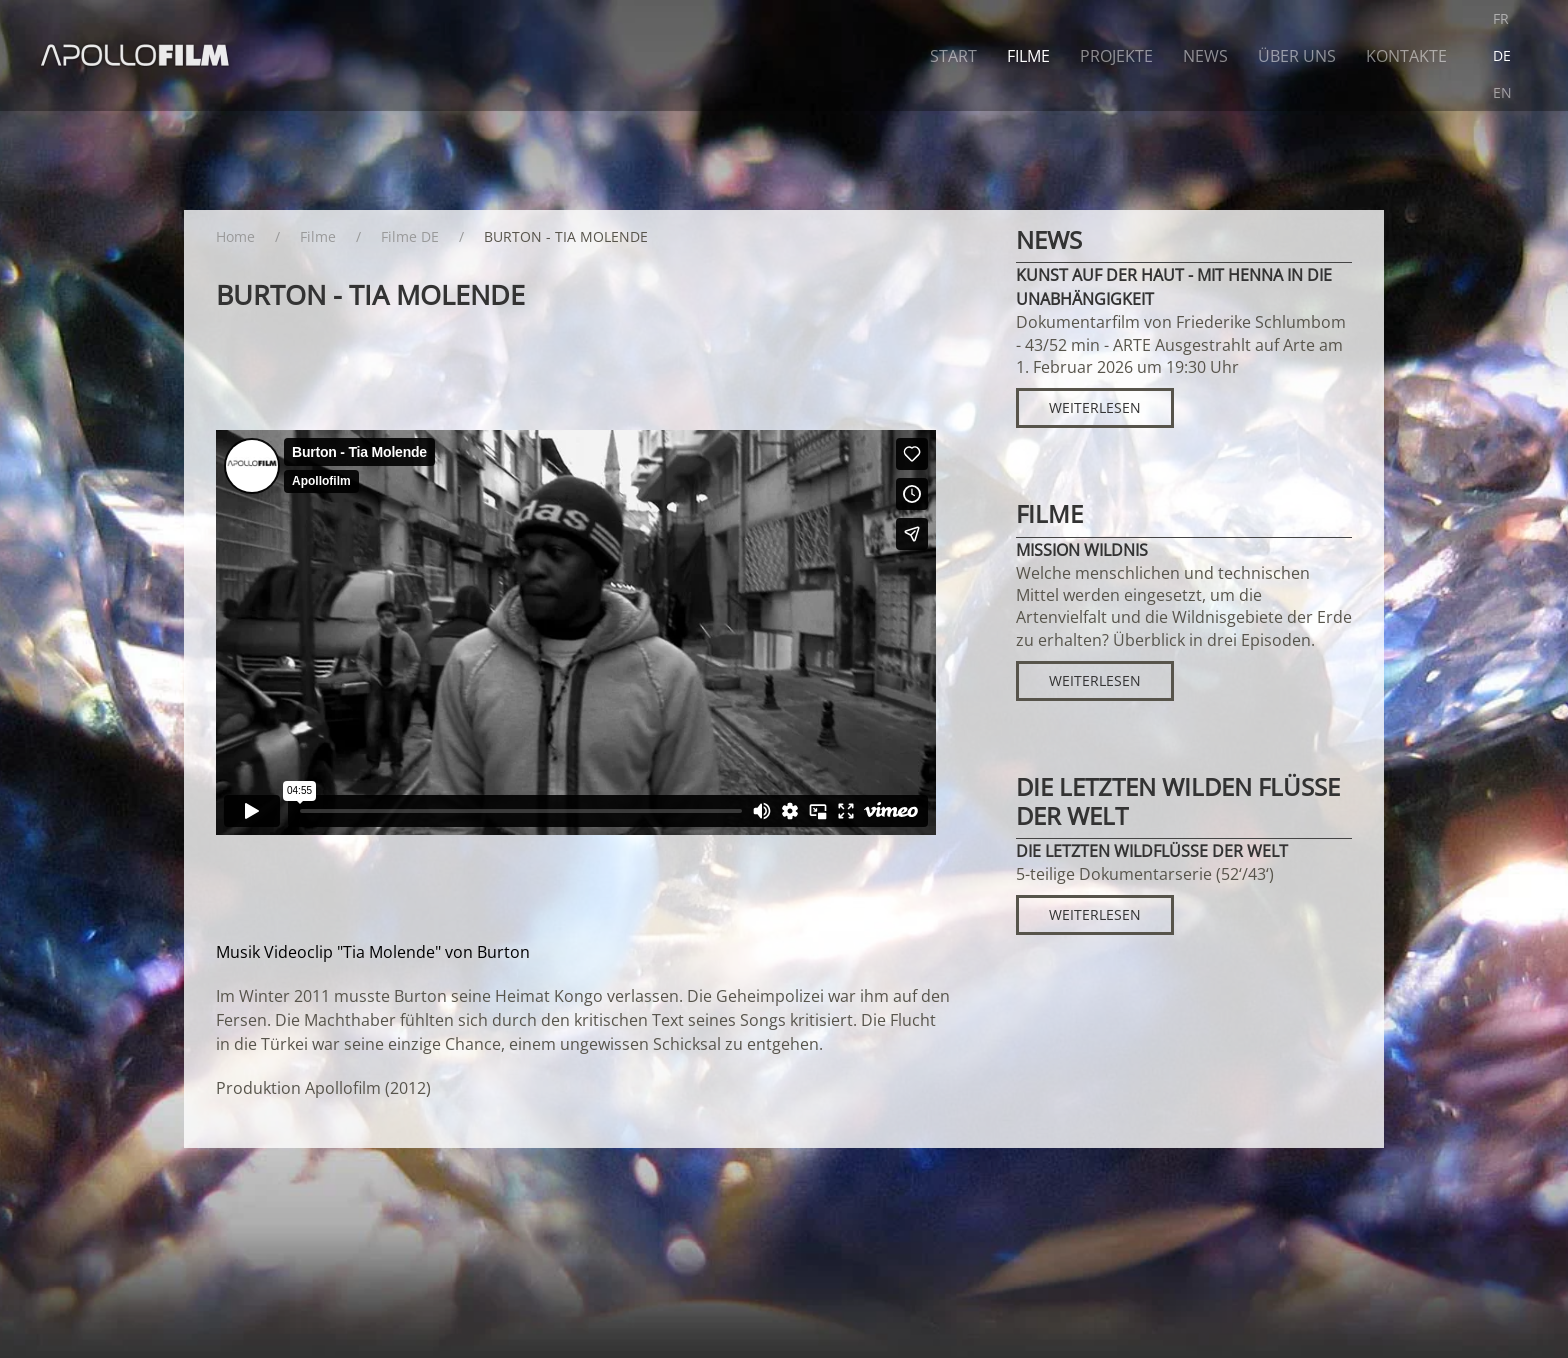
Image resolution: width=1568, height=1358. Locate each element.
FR (1501, 18)
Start (953, 56)
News (1205, 56)
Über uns (1297, 56)
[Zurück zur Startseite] (136, 56)
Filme (1028, 56)
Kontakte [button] (1406, 56)
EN (1502, 92)
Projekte (1116, 56)
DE (1502, 55)
